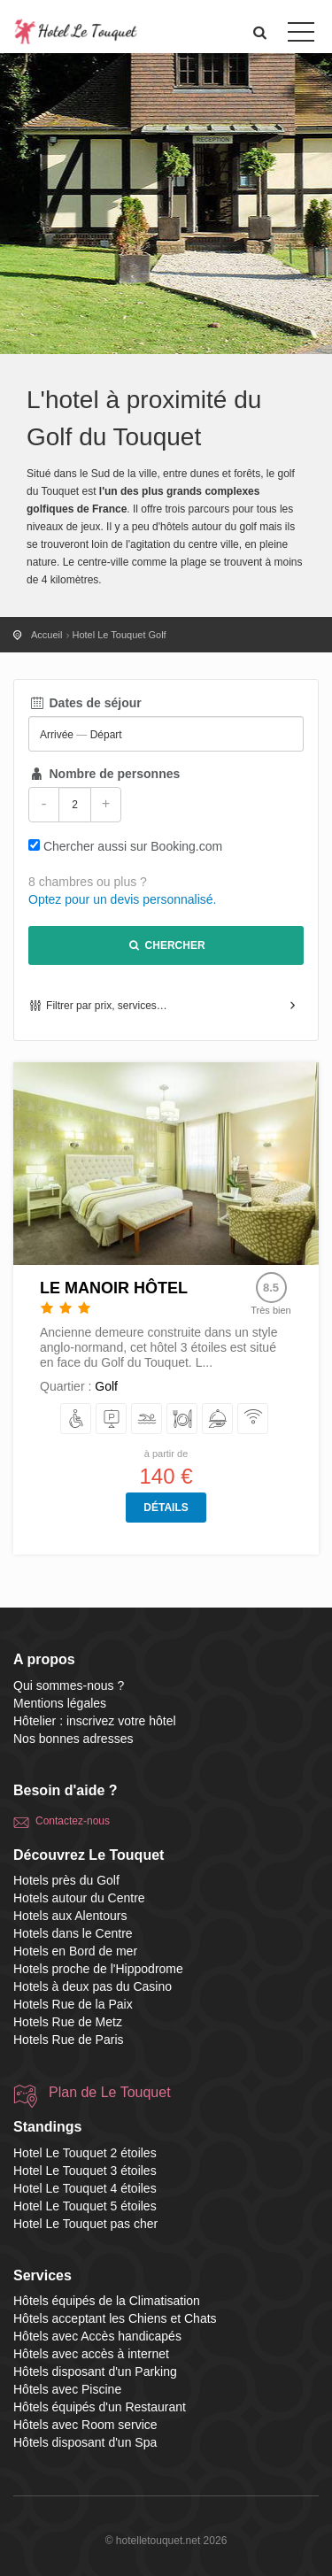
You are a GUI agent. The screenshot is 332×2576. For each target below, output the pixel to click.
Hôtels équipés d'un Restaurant (99, 2407)
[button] (260, 32)
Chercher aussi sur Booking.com (132, 846)
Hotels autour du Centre (79, 1898)
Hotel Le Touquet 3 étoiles (85, 2170)
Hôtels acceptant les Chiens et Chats (115, 2318)
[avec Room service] (218, 1419)
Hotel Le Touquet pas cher (85, 2224)
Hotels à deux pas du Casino (92, 1986)
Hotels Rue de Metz (67, 2022)
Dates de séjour (85, 703)
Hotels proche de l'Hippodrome (98, 1969)
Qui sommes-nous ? (68, 1685)
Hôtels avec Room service (85, 2425)
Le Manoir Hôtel (114, 1288)
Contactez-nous (72, 1821)
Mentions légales (59, 1703)
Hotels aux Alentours (70, 1916)
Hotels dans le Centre (73, 1933)
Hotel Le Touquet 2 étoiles (85, 2153)
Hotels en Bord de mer (75, 1951)
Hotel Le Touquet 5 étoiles (85, 2206)
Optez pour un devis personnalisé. (122, 899)
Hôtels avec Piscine (67, 2389)
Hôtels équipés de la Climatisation (106, 2301)
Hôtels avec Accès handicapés (97, 2336)
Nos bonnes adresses (73, 1738)
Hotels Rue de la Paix (73, 2004)
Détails (165, 1507)
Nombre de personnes (104, 774)
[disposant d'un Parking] (112, 1419)
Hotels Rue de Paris (68, 2039)
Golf (106, 1386)
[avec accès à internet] (253, 1419)
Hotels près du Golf (66, 1880)
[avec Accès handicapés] (76, 1419)
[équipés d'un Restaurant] (182, 1419)
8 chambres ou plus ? (87, 882)
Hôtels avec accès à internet (91, 2354)
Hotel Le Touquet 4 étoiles (85, 2188)
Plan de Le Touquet (110, 2092)
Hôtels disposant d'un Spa (85, 2442)
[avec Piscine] (147, 1419)
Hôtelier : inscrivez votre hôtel (94, 1721)
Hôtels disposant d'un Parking (95, 2371)
